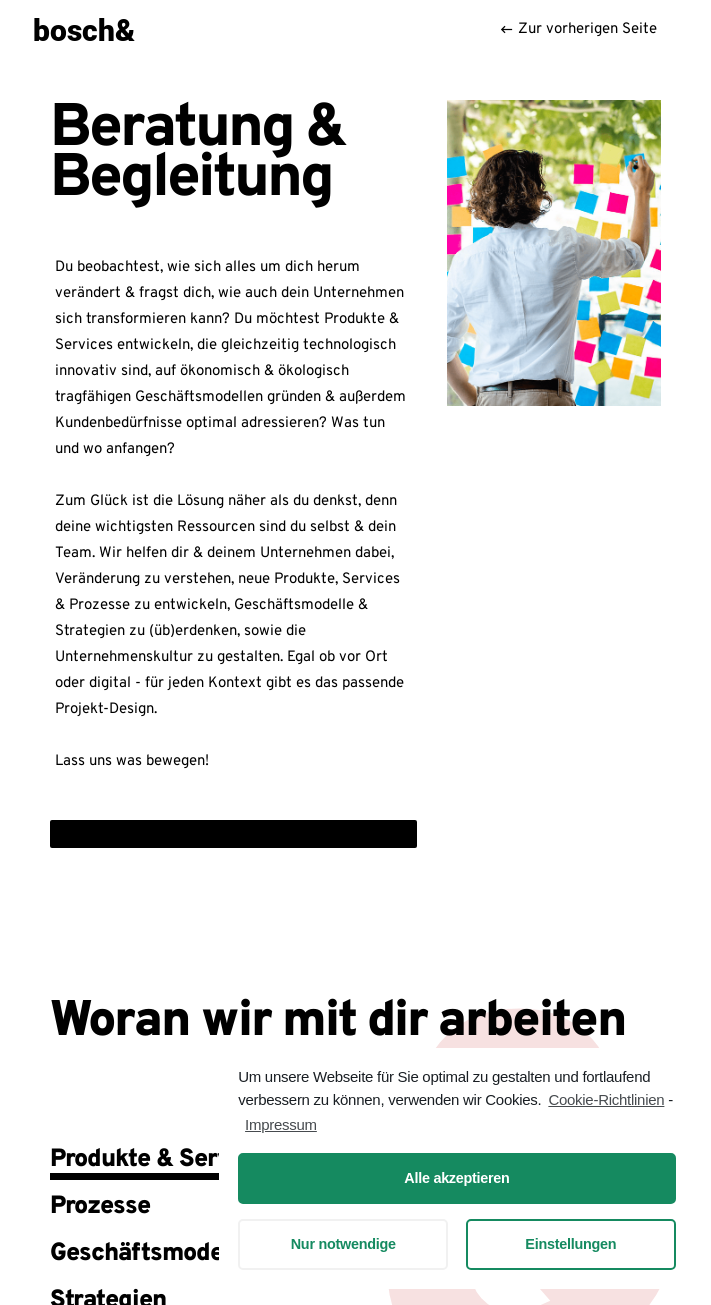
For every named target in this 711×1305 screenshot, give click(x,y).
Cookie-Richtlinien (606, 1099)
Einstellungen (570, 1244)
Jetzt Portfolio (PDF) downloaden (169, 833)
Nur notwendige (343, 1244)
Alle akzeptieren (456, 1178)
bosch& (84, 29)
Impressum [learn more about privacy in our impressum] (281, 1124)
